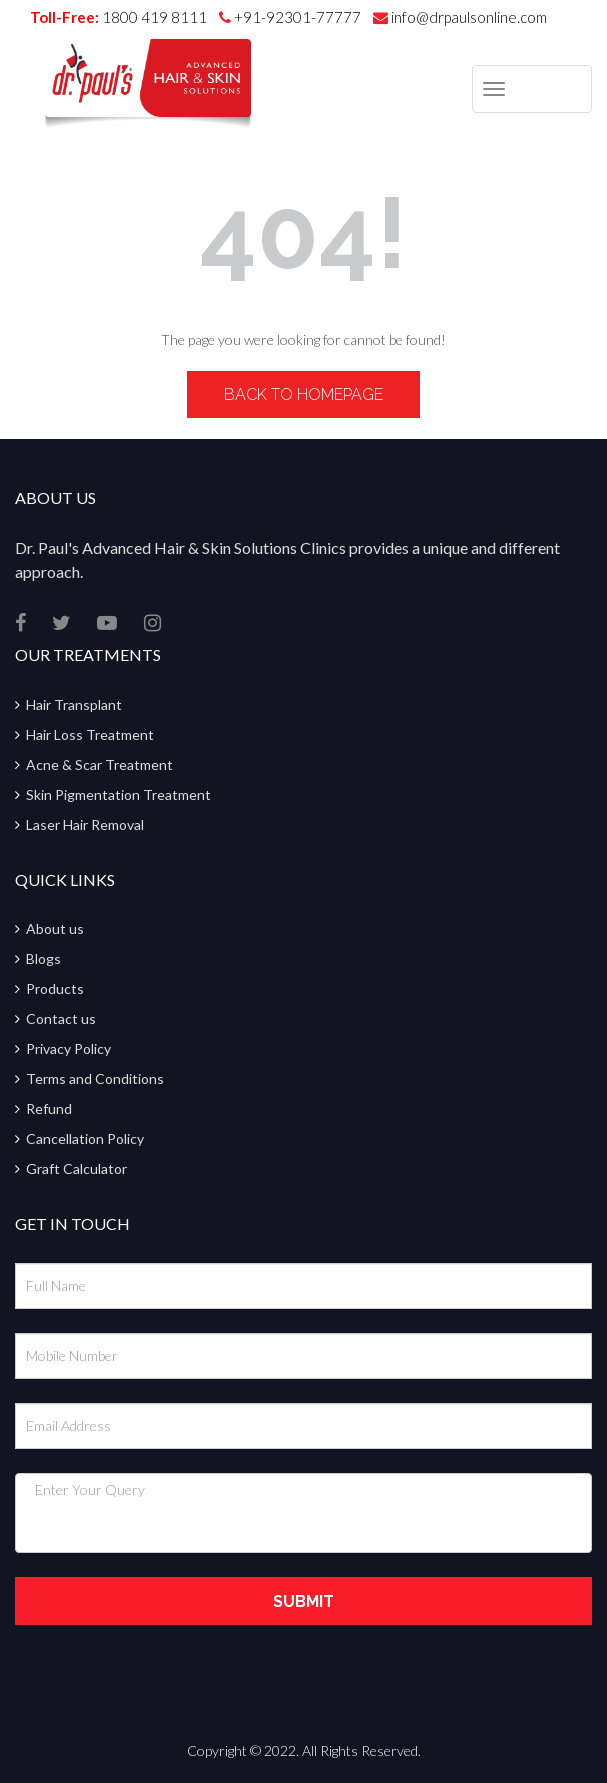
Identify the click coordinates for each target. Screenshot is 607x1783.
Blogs (43, 958)
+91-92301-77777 (299, 17)
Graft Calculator (76, 1168)
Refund (49, 1108)
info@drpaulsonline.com (460, 17)
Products (55, 988)
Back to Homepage (303, 394)
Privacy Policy (68, 1048)
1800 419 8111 (154, 17)
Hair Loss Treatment (90, 734)
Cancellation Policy (85, 1138)
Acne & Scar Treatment (99, 764)
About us (55, 928)
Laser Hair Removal (85, 824)
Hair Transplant (74, 704)
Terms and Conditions (95, 1078)
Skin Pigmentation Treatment (118, 794)
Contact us (61, 1018)
